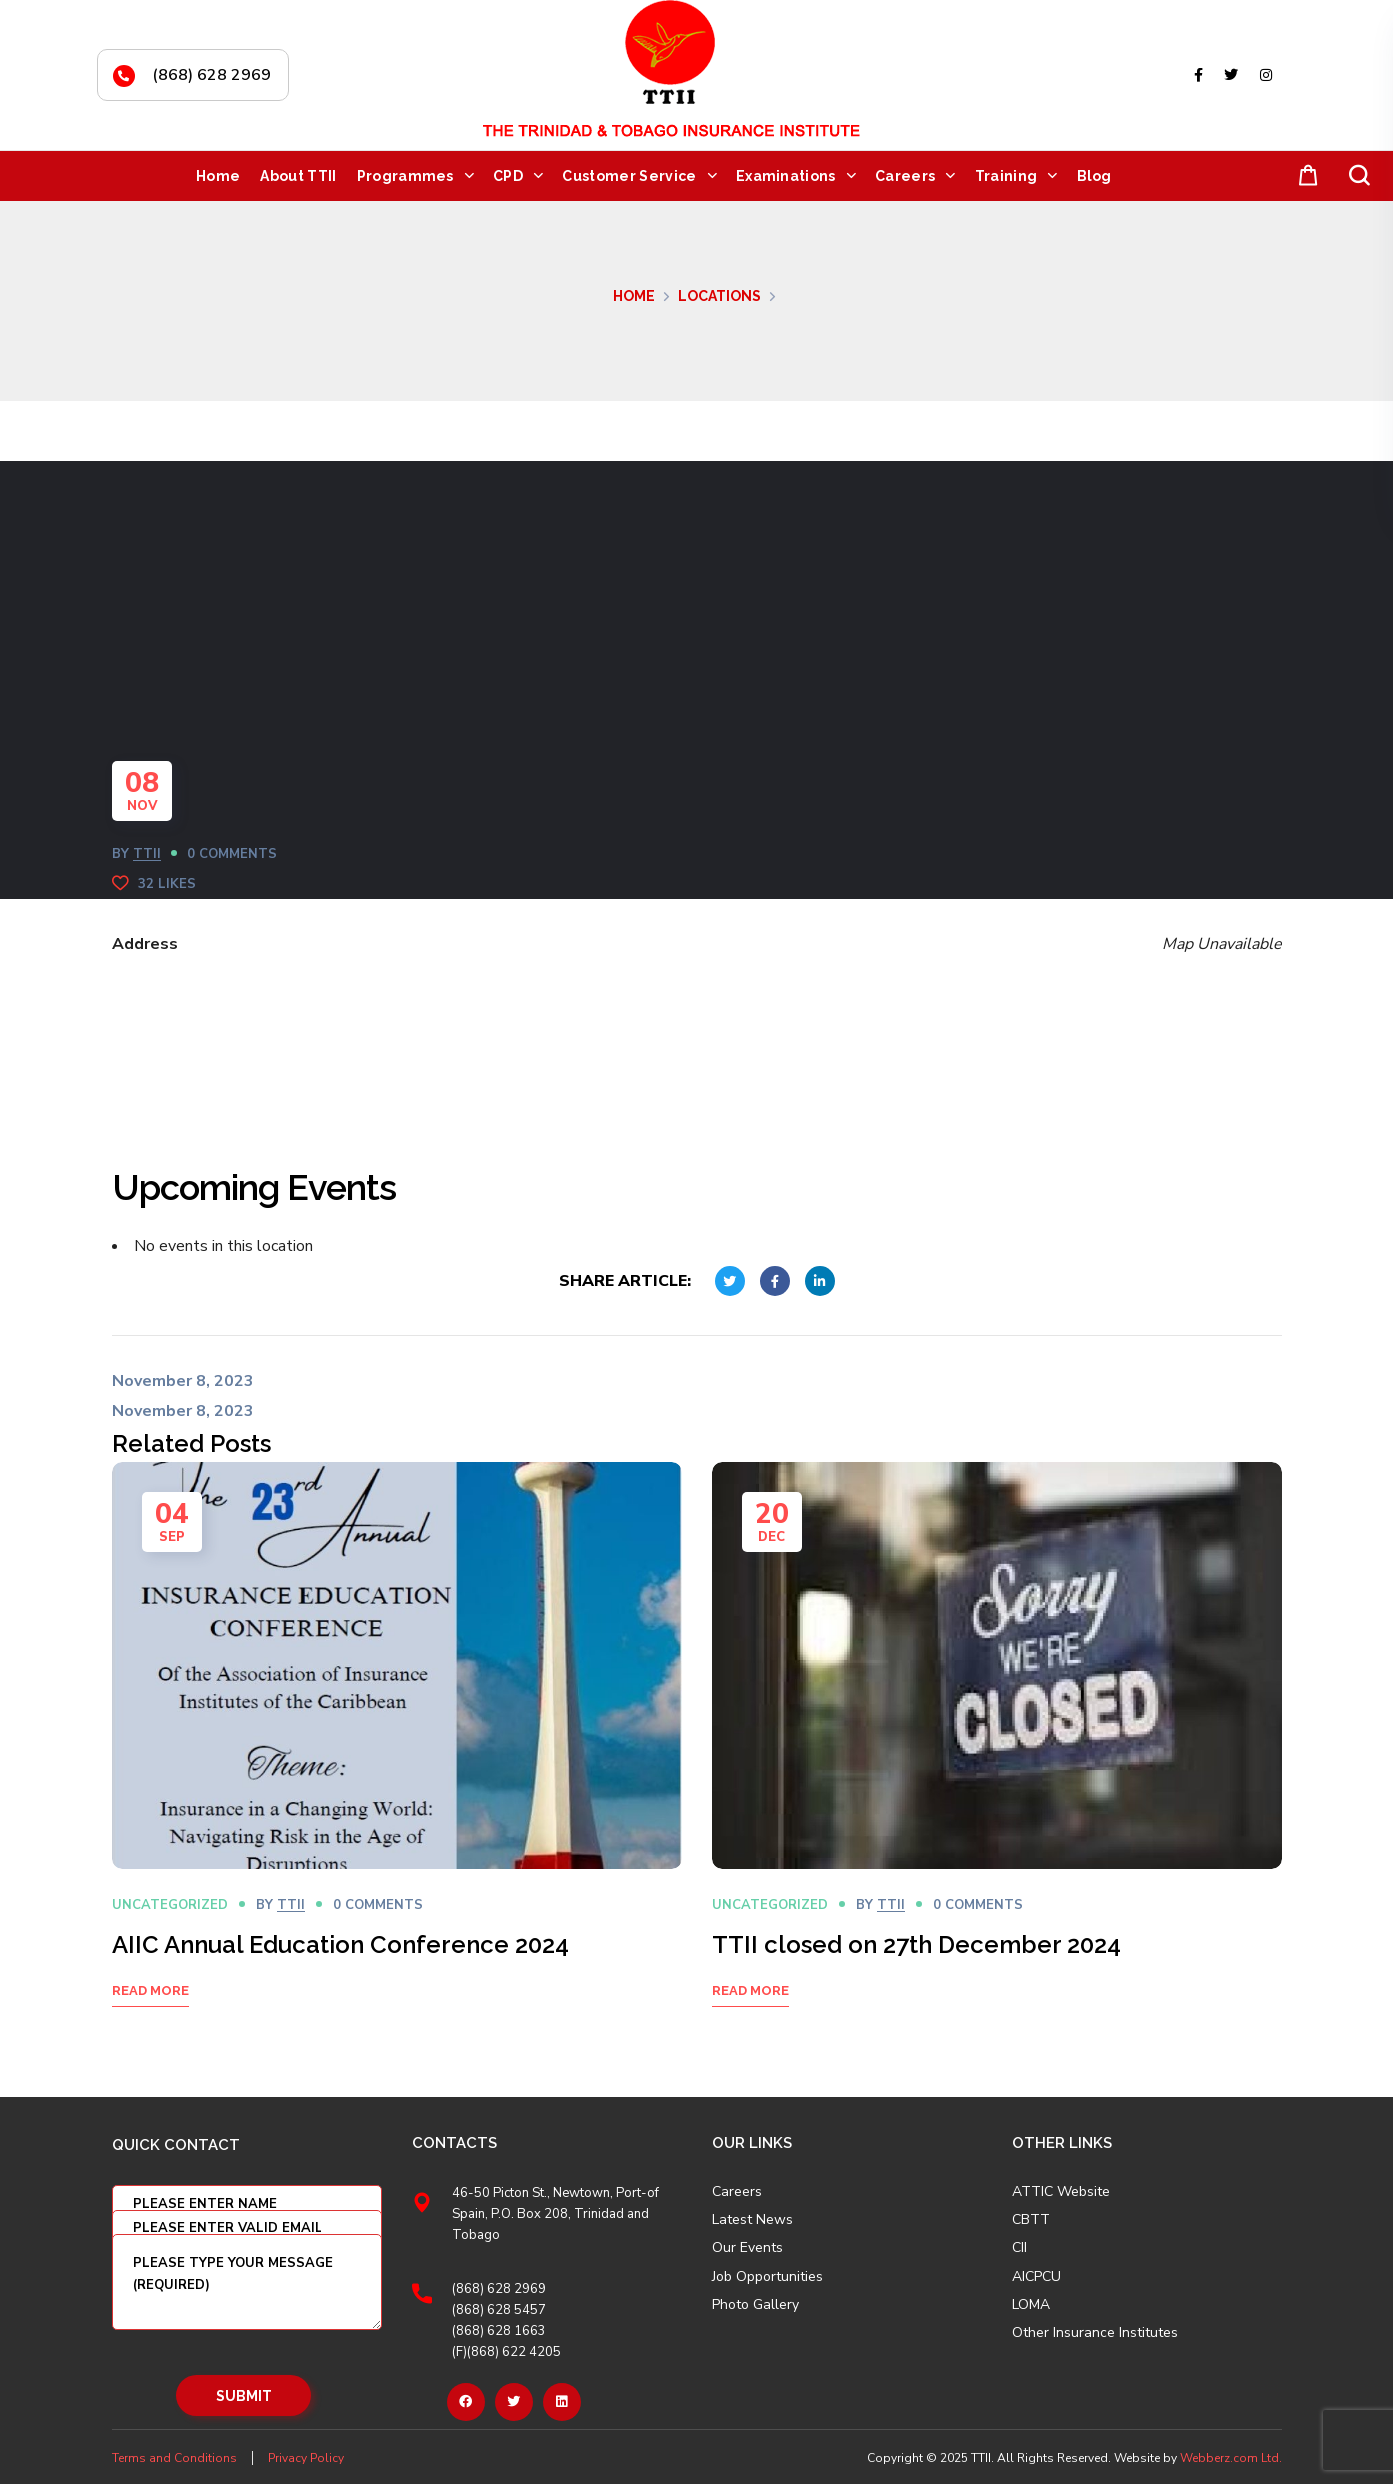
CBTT (1031, 2220)
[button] (1304, 176)
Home (634, 296)
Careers (737, 2192)
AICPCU (1036, 2277)
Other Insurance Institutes (1095, 2333)
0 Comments (232, 854)
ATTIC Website (1061, 2192)
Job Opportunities (767, 2277)
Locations (719, 296)
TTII (147, 854)
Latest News (752, 2220)
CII (1019, 2248)
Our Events (747, 2248)
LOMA (1031, 2305)
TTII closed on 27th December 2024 (916, 1944)
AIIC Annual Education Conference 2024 (340, 1944)
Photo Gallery (755, 2304)
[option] (397, 1759)
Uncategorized (170, 1905)
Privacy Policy (306, 2458)
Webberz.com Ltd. (1231, 2458)
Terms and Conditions (174, 2458)
